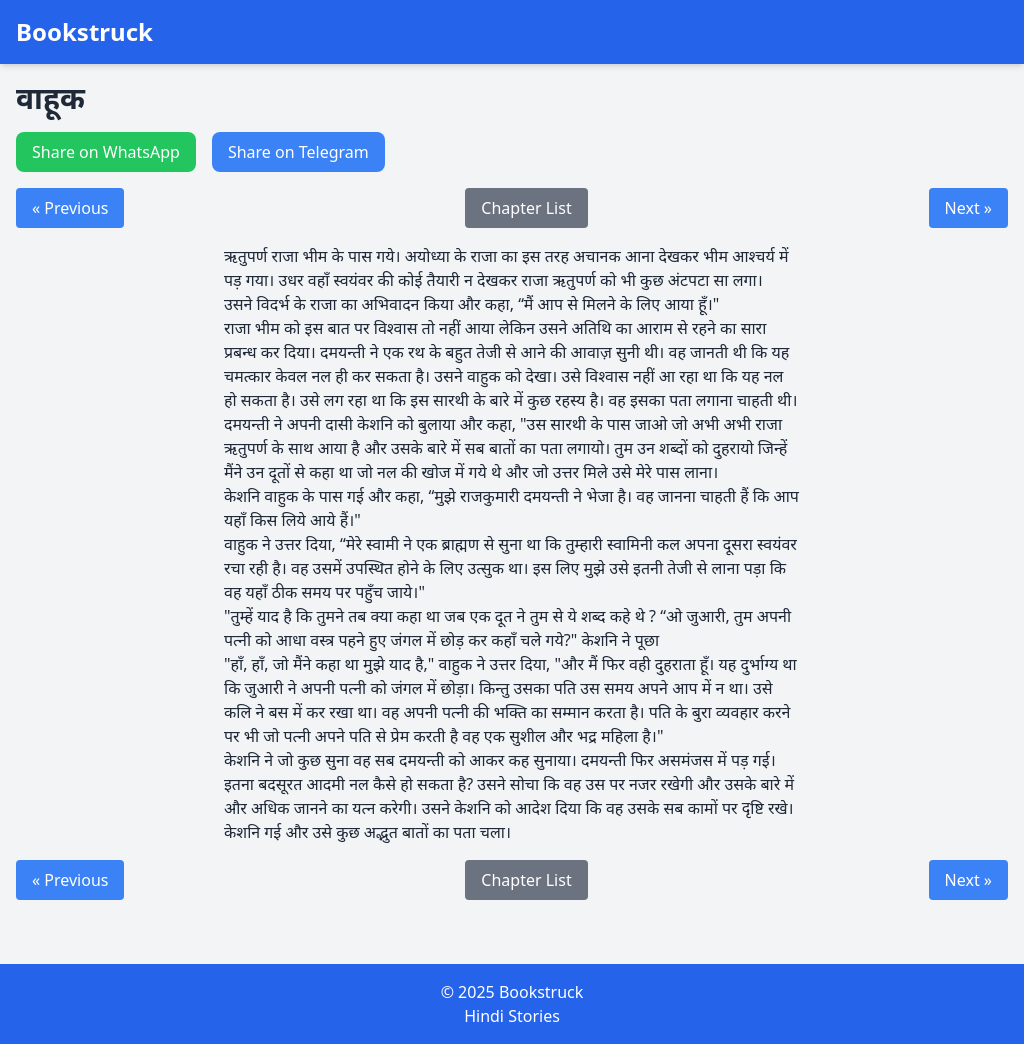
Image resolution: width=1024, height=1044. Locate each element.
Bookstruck (84, 32)
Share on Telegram (298, 152)
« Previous (70, 208)
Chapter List (526, 208)
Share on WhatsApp (106, 152)
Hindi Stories (512, 1016)
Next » (968, 208)
